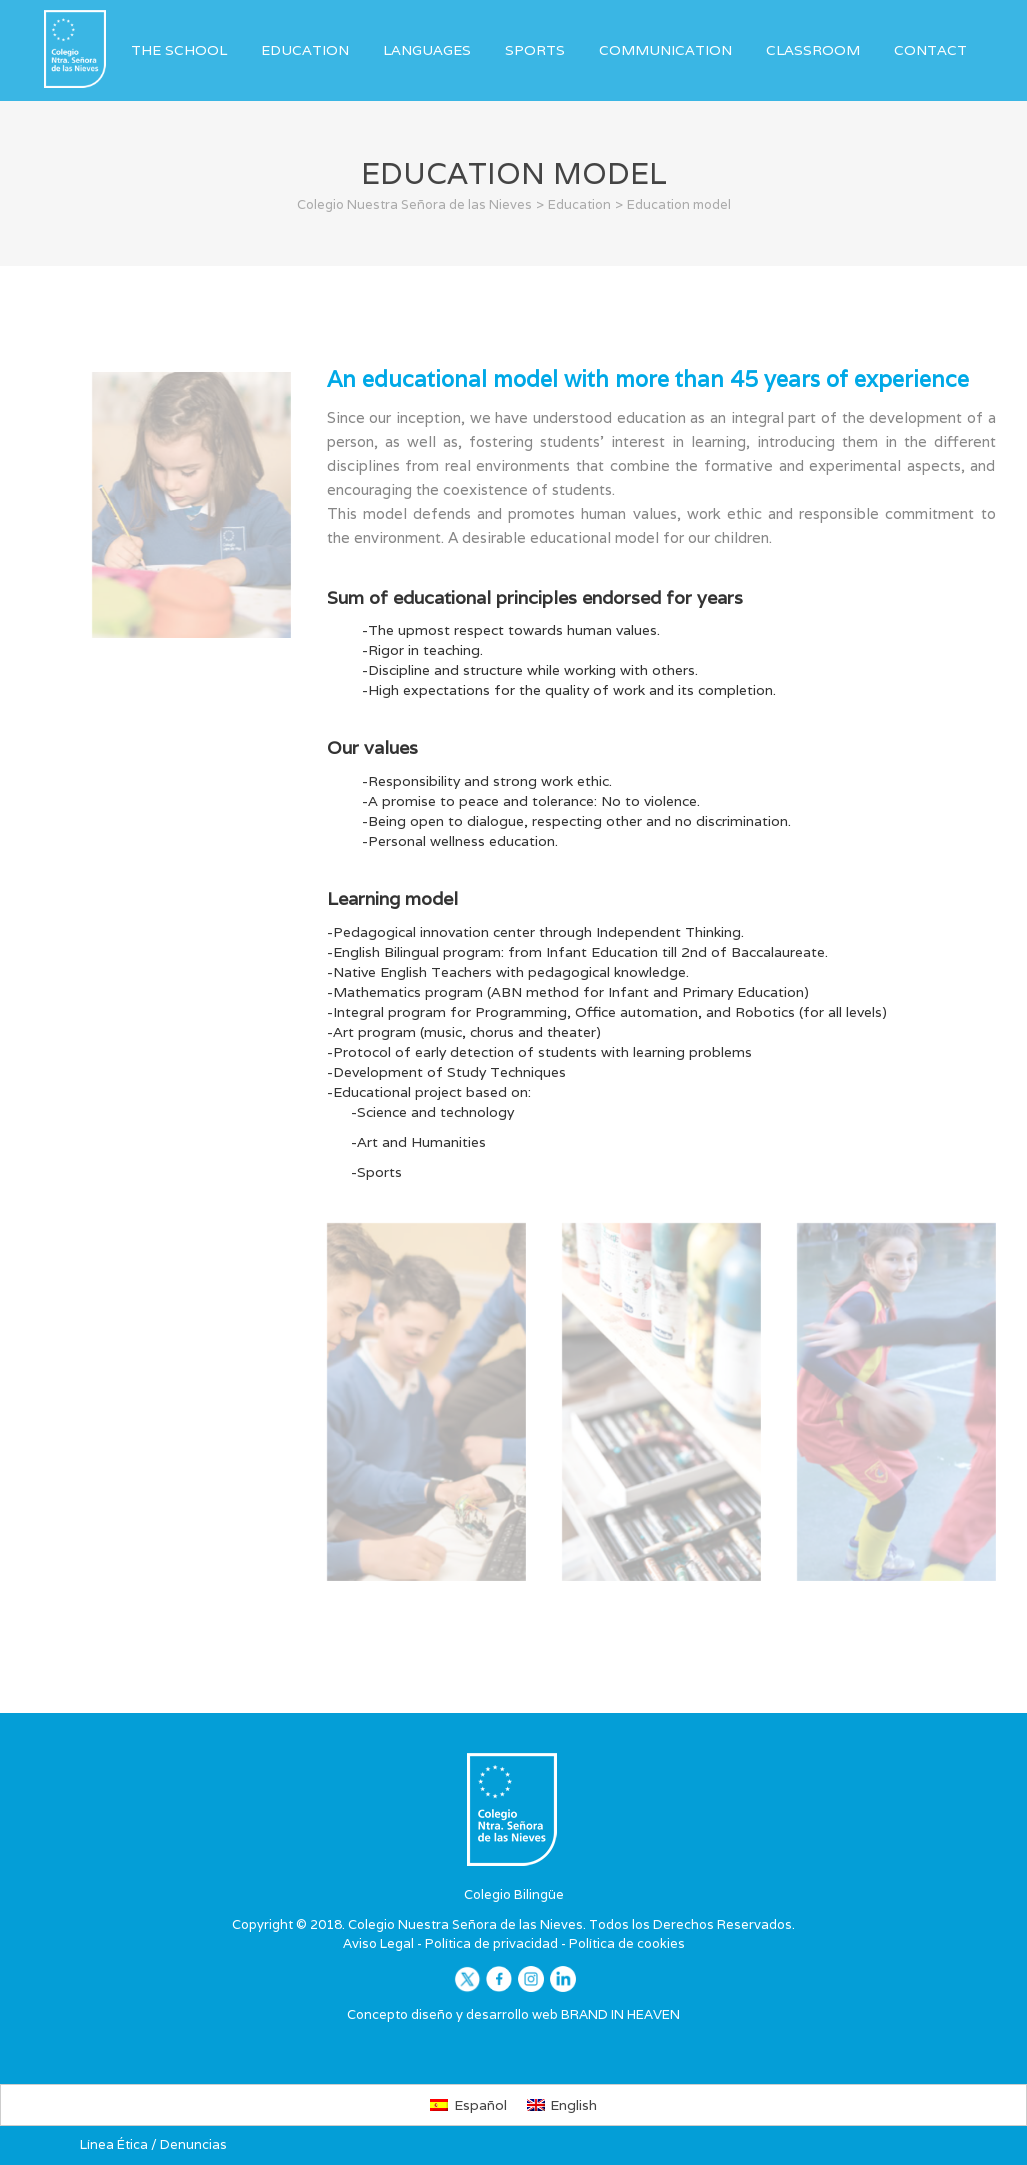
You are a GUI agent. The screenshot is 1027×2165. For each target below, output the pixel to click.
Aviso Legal (378, 1943)
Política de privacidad (491, 1943)
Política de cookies (627, 1943)
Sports (535, 50)
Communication (665, 50)
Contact (930, 50)
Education (305, 50)
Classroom (813, 50)
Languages (427, 50)
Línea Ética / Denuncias (153, 2144)
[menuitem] (468, 2105)
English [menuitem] (573, 2105)
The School (179, 50)
